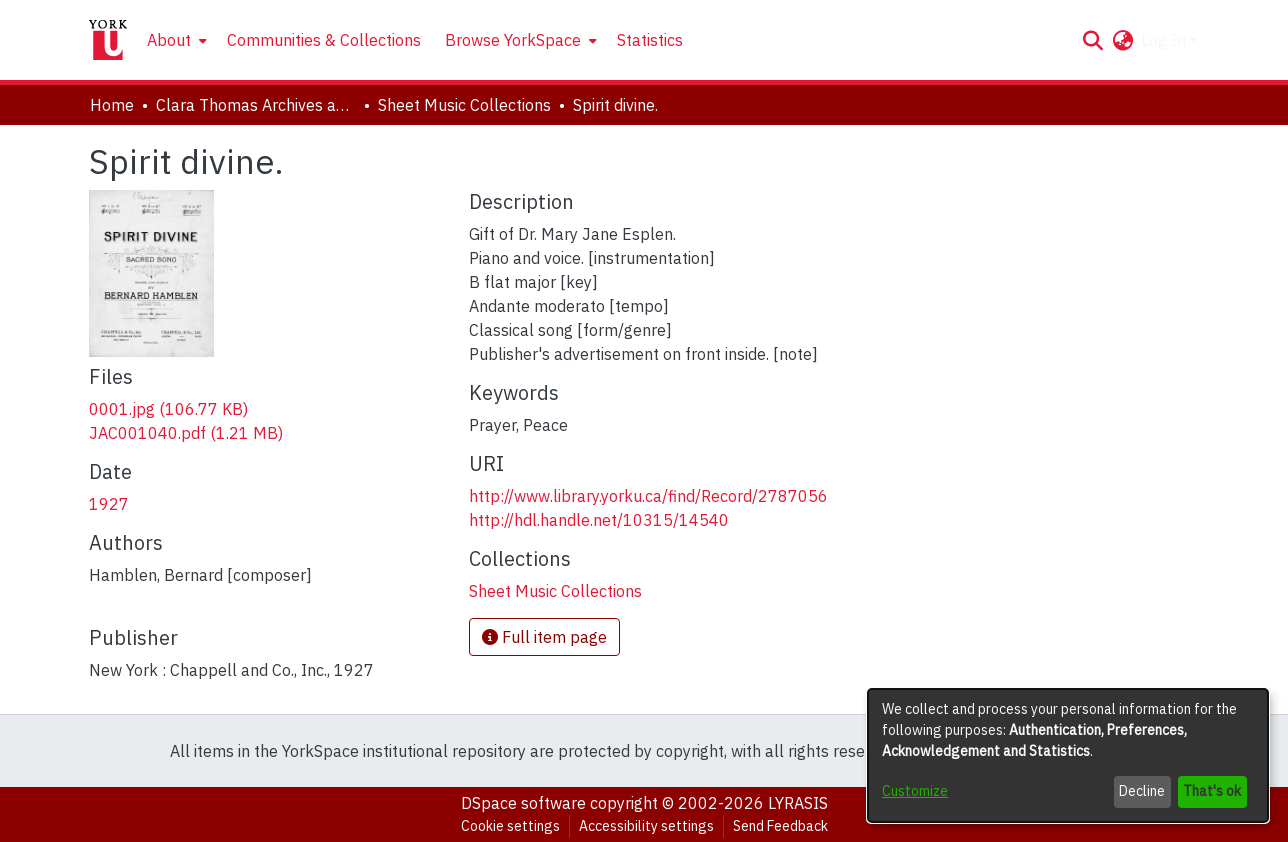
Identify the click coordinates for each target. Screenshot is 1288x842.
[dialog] (1068, 755)
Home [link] (112, 105)
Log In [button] (1165, 40)
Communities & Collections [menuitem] (324, 40)
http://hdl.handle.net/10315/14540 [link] (599, 520)
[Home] (108, 40)
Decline (1142, 791)
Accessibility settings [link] (646, 826)
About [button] (169, 40)
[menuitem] (175, 40)
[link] (168, 409)
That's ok (1212, 791)
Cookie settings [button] (510, 826)
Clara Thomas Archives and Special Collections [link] (256, 105)
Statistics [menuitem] (650, 40)
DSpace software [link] (523, 803)
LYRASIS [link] (798, 803)
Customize (915, 791)
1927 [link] (109, 504)
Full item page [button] (544, 637)
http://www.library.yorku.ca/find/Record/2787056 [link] (648, 496)
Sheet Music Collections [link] (464, 105)
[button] (1092, 40)
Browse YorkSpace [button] (513, 40)
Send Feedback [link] (780, 826)
